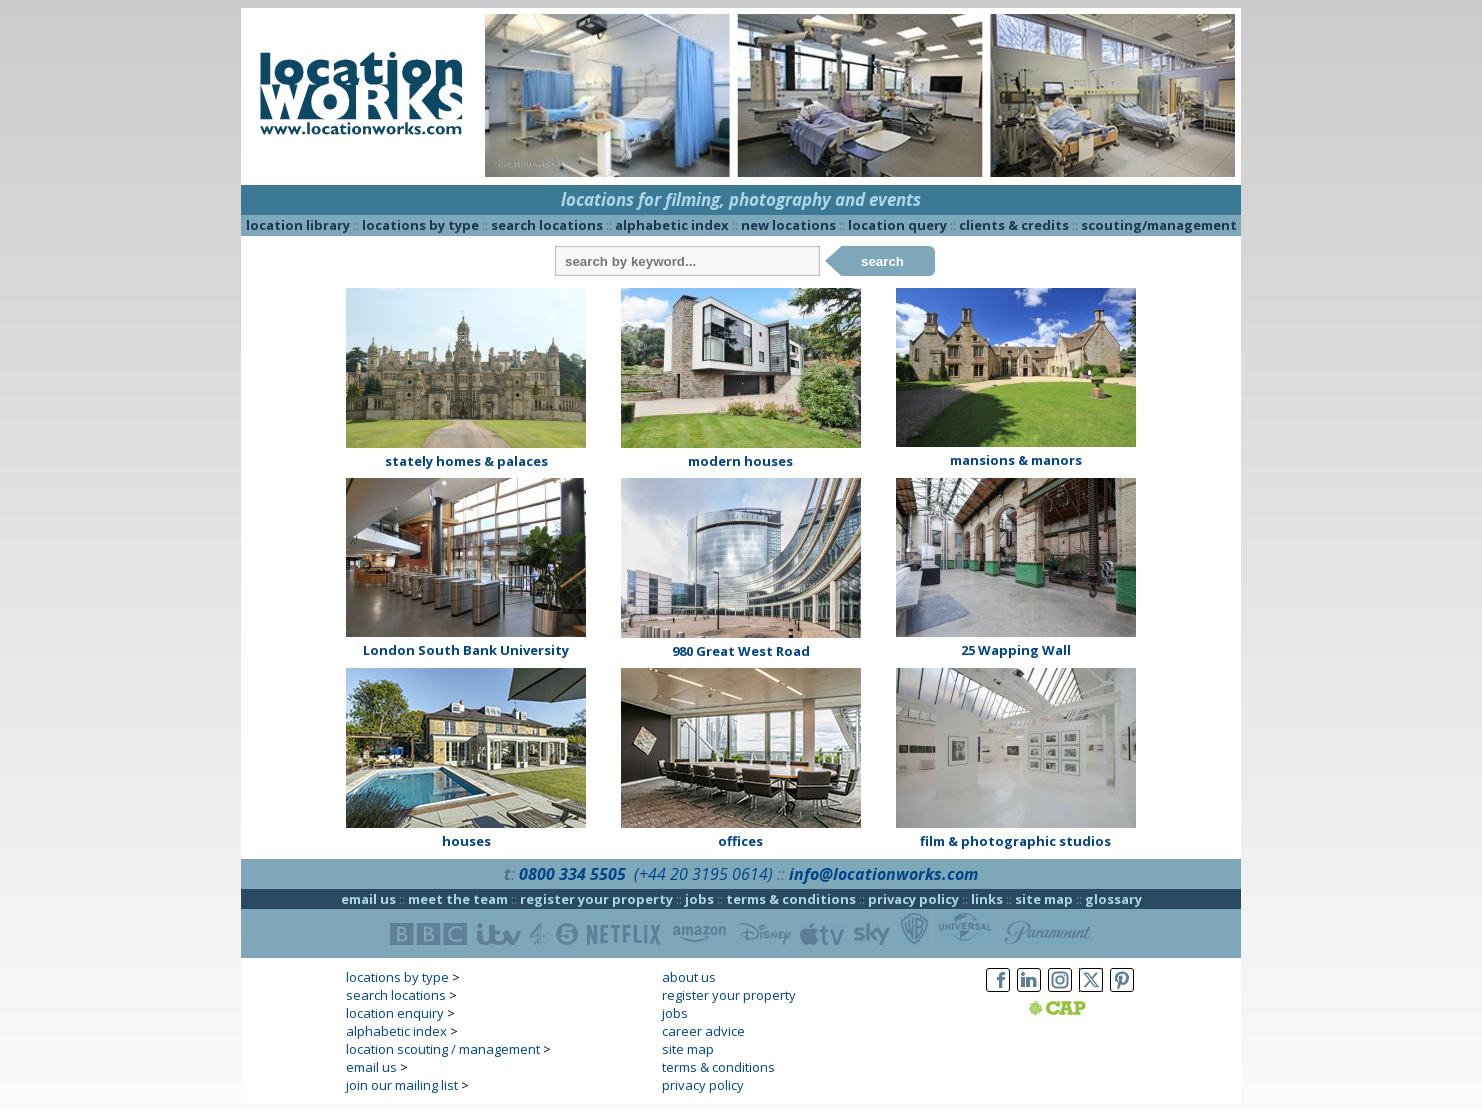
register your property (596, 899)
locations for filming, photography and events (741, 199)
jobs (699, 899)
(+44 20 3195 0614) (703, 874)
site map (1044, 899)
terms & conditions (791, 899)
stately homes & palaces (466, 461)
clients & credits (1014, 225)
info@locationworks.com (883, 874)
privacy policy (913, 899)
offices (740, 841)
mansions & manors (1016, 460)
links (987, 899)
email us (368, 899)
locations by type (420, 225)
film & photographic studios (1015, 841)
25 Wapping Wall (1016, 650)
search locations (547, 225)
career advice (703, 1031)
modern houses (740, 461)
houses (466, 841)
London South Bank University (466, 650)
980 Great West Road (741, 651)
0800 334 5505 (572, 874)
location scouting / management (443, 1049)
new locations (788, 225)
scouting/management (1159, 225)
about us (689, 977)
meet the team (458, 899)
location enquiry (395, 1013)
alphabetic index (672, 225)
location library (298, 225)
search (882, 261)
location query (897, 225)
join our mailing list (402, 1085)
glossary (1113, 899)
